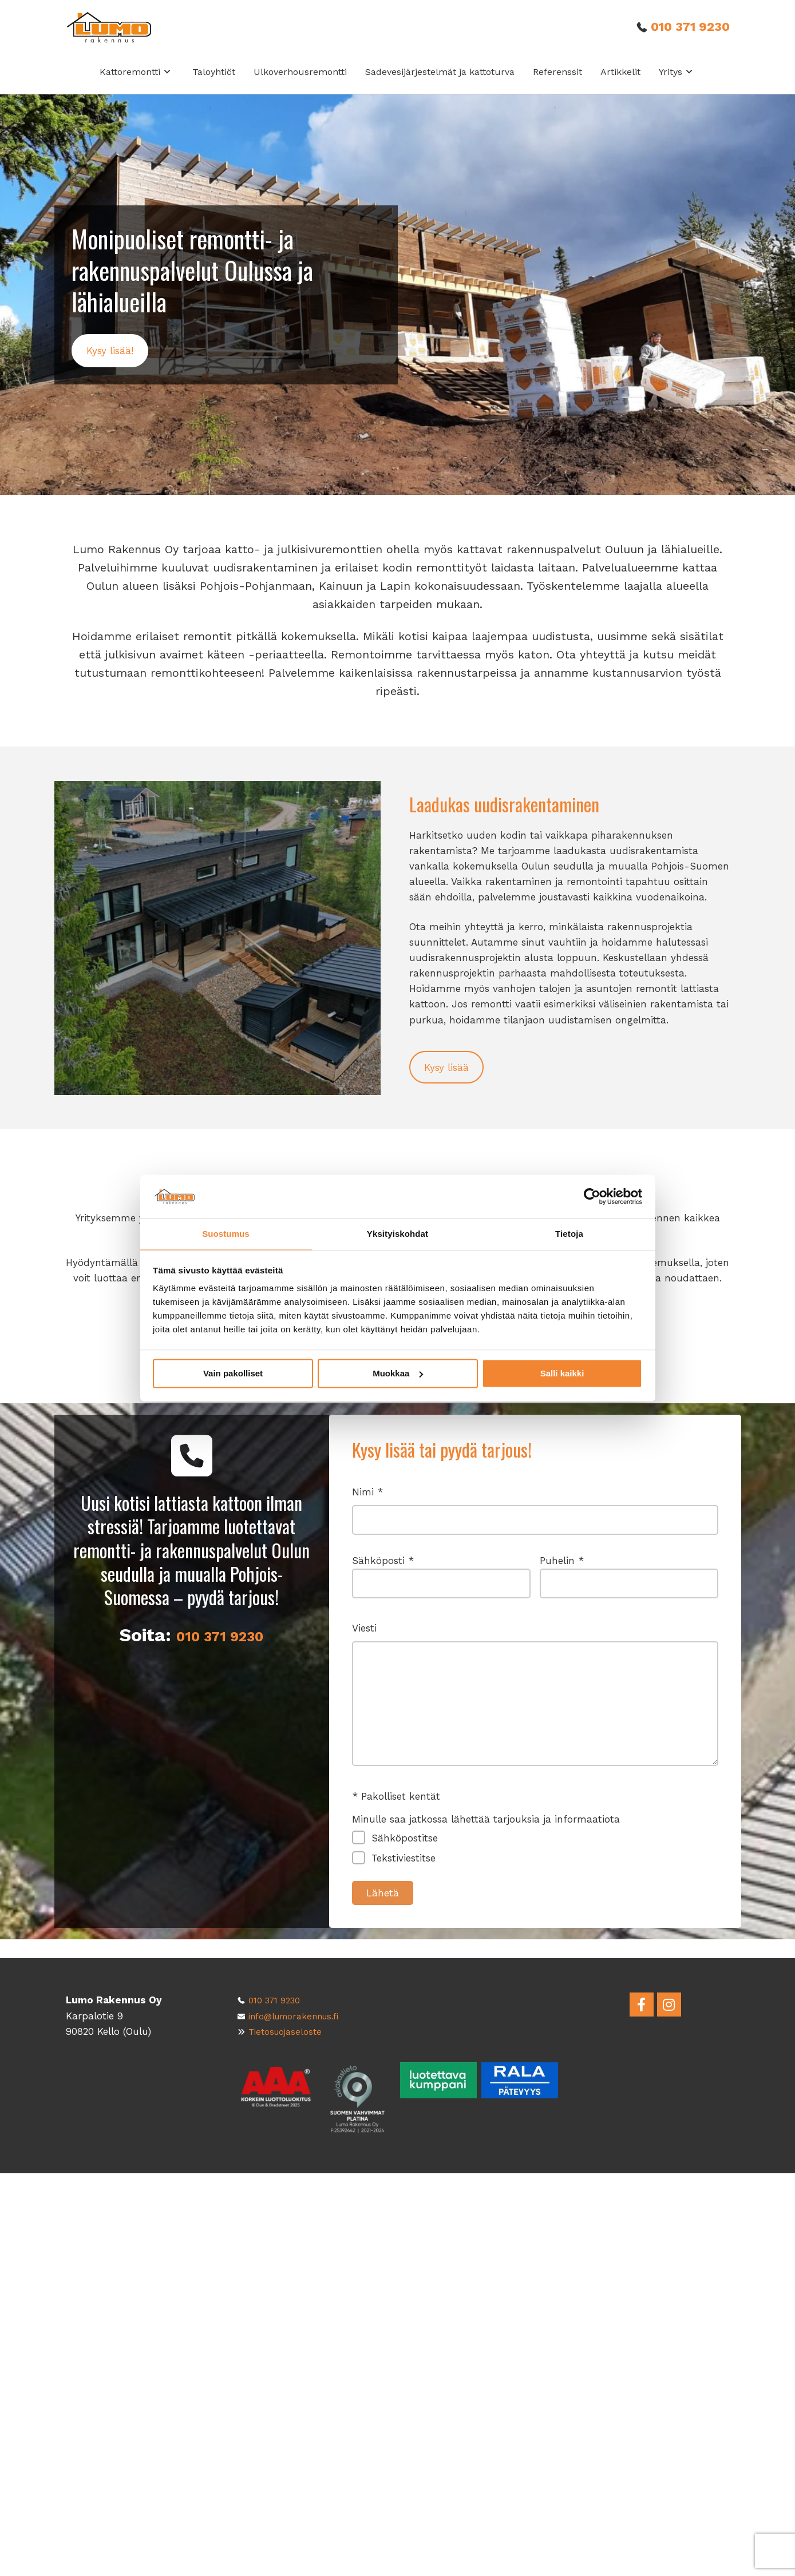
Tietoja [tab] (569, 1234)
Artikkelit (620, 84)
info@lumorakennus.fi (302, 2016)
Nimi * (535, 1533)
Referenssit (557, 84)
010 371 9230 (687, 34)
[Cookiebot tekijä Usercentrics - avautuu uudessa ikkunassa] (592, 1195)
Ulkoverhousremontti (300, 84)
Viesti (535, 1720)
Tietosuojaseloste (290, 2031)
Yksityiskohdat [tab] (397, 1234)
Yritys (675, 84)
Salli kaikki (562, 1374)
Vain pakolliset (233, 1374)
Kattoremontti (135, 84)
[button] (112, 365)
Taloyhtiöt (213, 84)
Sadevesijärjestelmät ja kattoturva (440, 84)
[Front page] (121, 34)
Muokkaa (398, 1374)
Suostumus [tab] (226, 1234)
